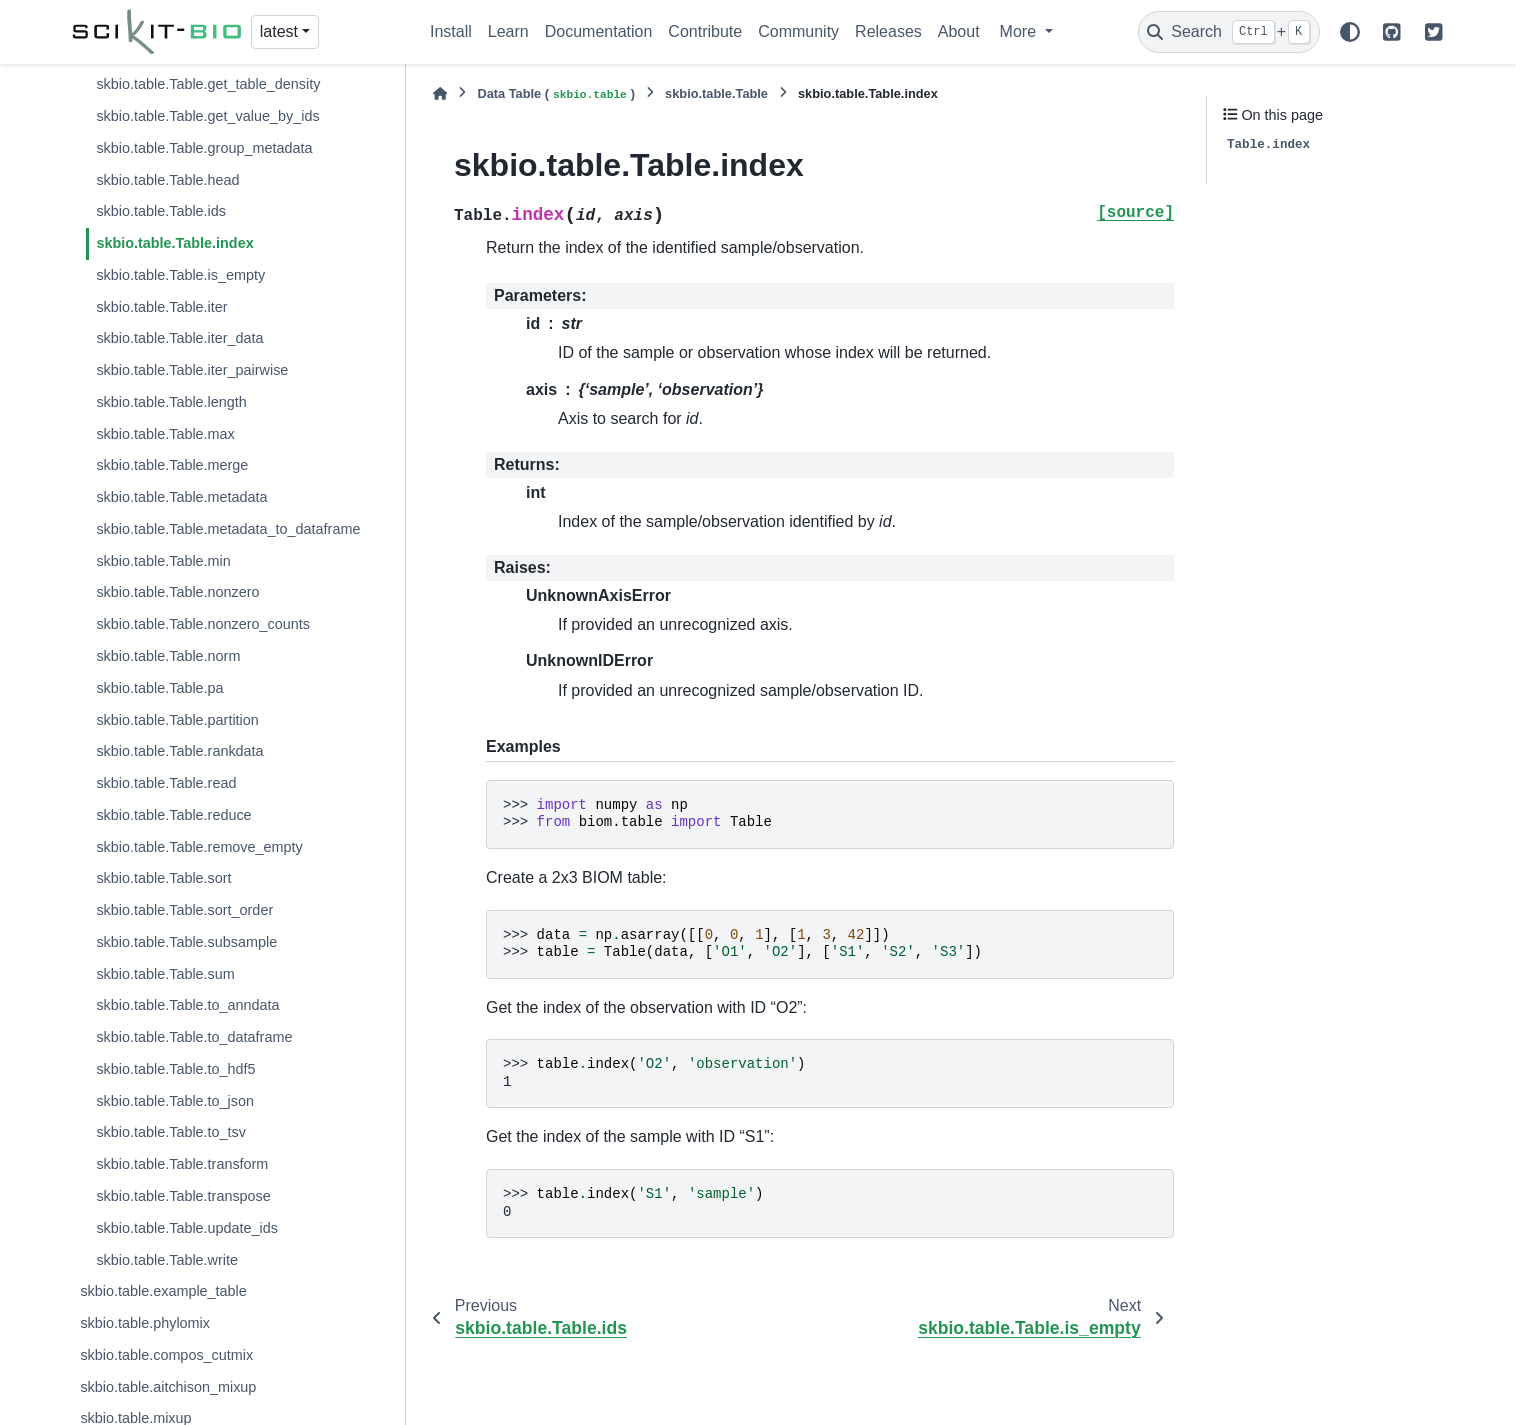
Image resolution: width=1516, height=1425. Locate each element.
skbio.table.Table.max (165, 434)
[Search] (1229, 32)
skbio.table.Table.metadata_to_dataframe (228, 529)
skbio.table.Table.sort (163, 878)
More (1020, 31)
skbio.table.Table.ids (161, 211)
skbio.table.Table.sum (165, 974)
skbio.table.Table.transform (182, 1164)
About (959, 31)
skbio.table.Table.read (166, 783)
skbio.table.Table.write (167, 1260)
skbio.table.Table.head (167, 180)
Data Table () (556, 94)
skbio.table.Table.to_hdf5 (175, 1069)
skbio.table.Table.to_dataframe (194, 1037)
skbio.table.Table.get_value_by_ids (207, 116)
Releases (888, 31)
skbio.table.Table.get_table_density (208, 84)
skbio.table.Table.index (174, 243)
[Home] (440, 93)
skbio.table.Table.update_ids (187, 1228)
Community (798, 31)
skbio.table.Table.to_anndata (187, 1005)
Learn (508, 31)
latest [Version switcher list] (279, 31)
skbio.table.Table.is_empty (180, 275)
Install (451, 31)
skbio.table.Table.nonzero (177, 592)
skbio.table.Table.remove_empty (199, 847)
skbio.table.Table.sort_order (184, 910)
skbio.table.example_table (163, 1291)
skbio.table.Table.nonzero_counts (203, 624)
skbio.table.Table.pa (159, 688)
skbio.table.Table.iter (161, 307)
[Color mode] (1350, 32)
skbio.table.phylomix (145, 1323)
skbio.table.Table (716, 93)
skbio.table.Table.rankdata (179, 751)
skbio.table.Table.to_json (175, 1101)
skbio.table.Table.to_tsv (171, 1132)
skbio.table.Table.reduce (173, 815)
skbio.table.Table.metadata (181, 497)
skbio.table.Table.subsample (186, 942)
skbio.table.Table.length (171, 402)
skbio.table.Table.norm (168, 656)
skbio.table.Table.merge (172, 465)
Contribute (705, 31)
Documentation (599, 31)
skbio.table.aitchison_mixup (168, 1387)
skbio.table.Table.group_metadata (204, 148)
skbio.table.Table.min (163, 561)
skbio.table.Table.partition (177, 720)
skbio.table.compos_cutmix (166, 1355)
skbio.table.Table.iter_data (179, 338)
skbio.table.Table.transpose (183, 1196)
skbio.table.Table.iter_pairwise (192, 370)
